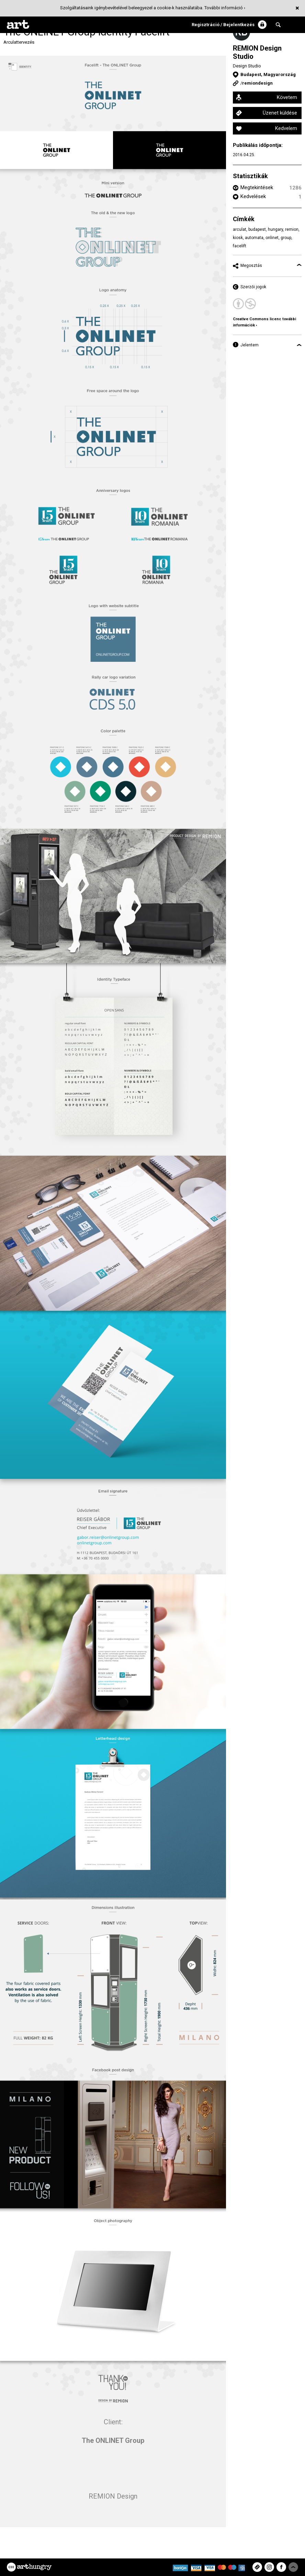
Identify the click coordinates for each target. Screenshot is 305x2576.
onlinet (272, 237)
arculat (239, 229)
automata (254, 237)
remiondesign (257, 83)
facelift (239, 246)
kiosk (238, 237)
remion (291, 229)
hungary (275, 229)
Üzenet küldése (280, 113)
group (286, 237)
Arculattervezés (18, 42)
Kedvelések (253, 196)
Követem (287, 97)
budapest (257, 229)
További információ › (224, 7)
